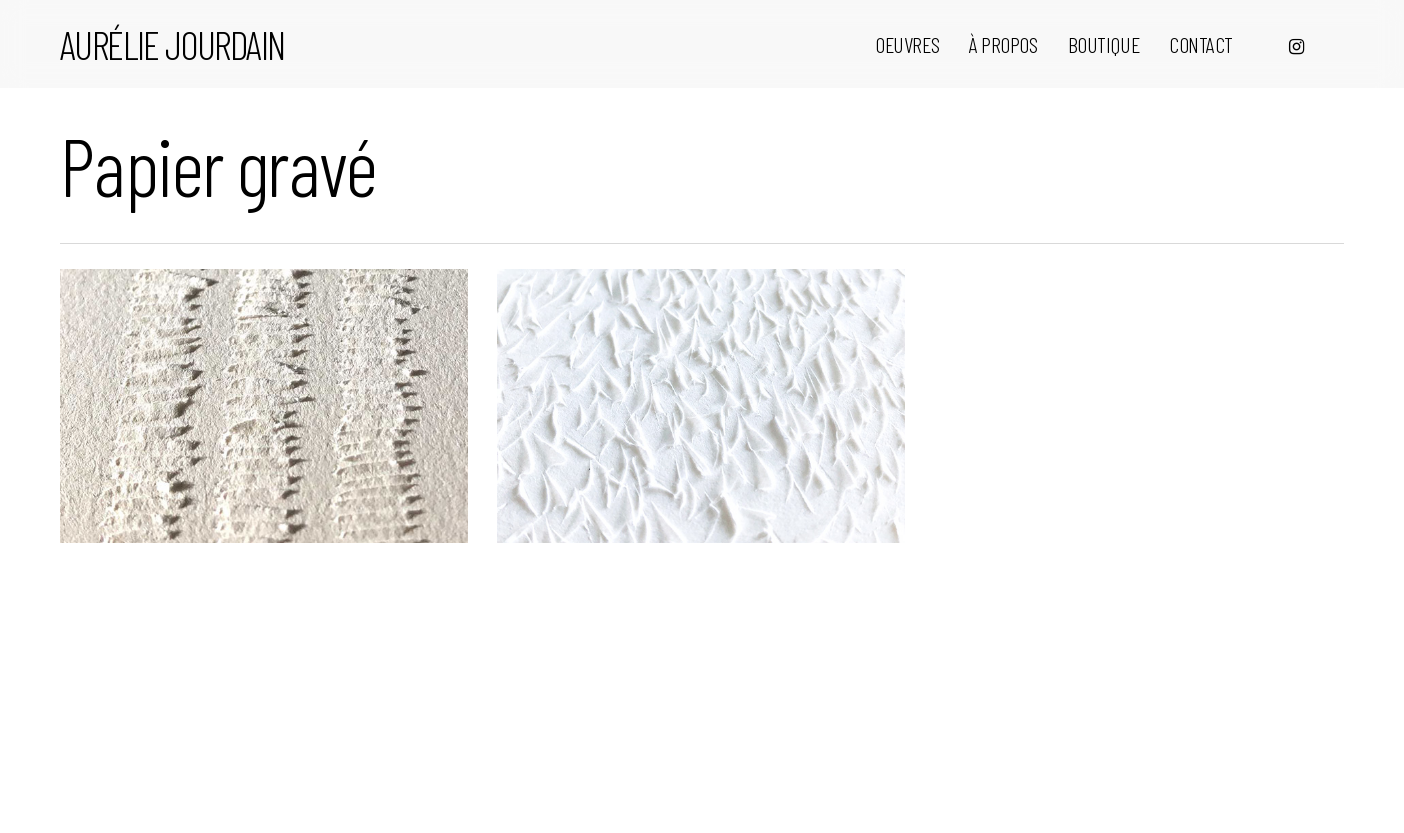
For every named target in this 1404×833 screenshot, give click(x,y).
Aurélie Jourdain (172, 44)
